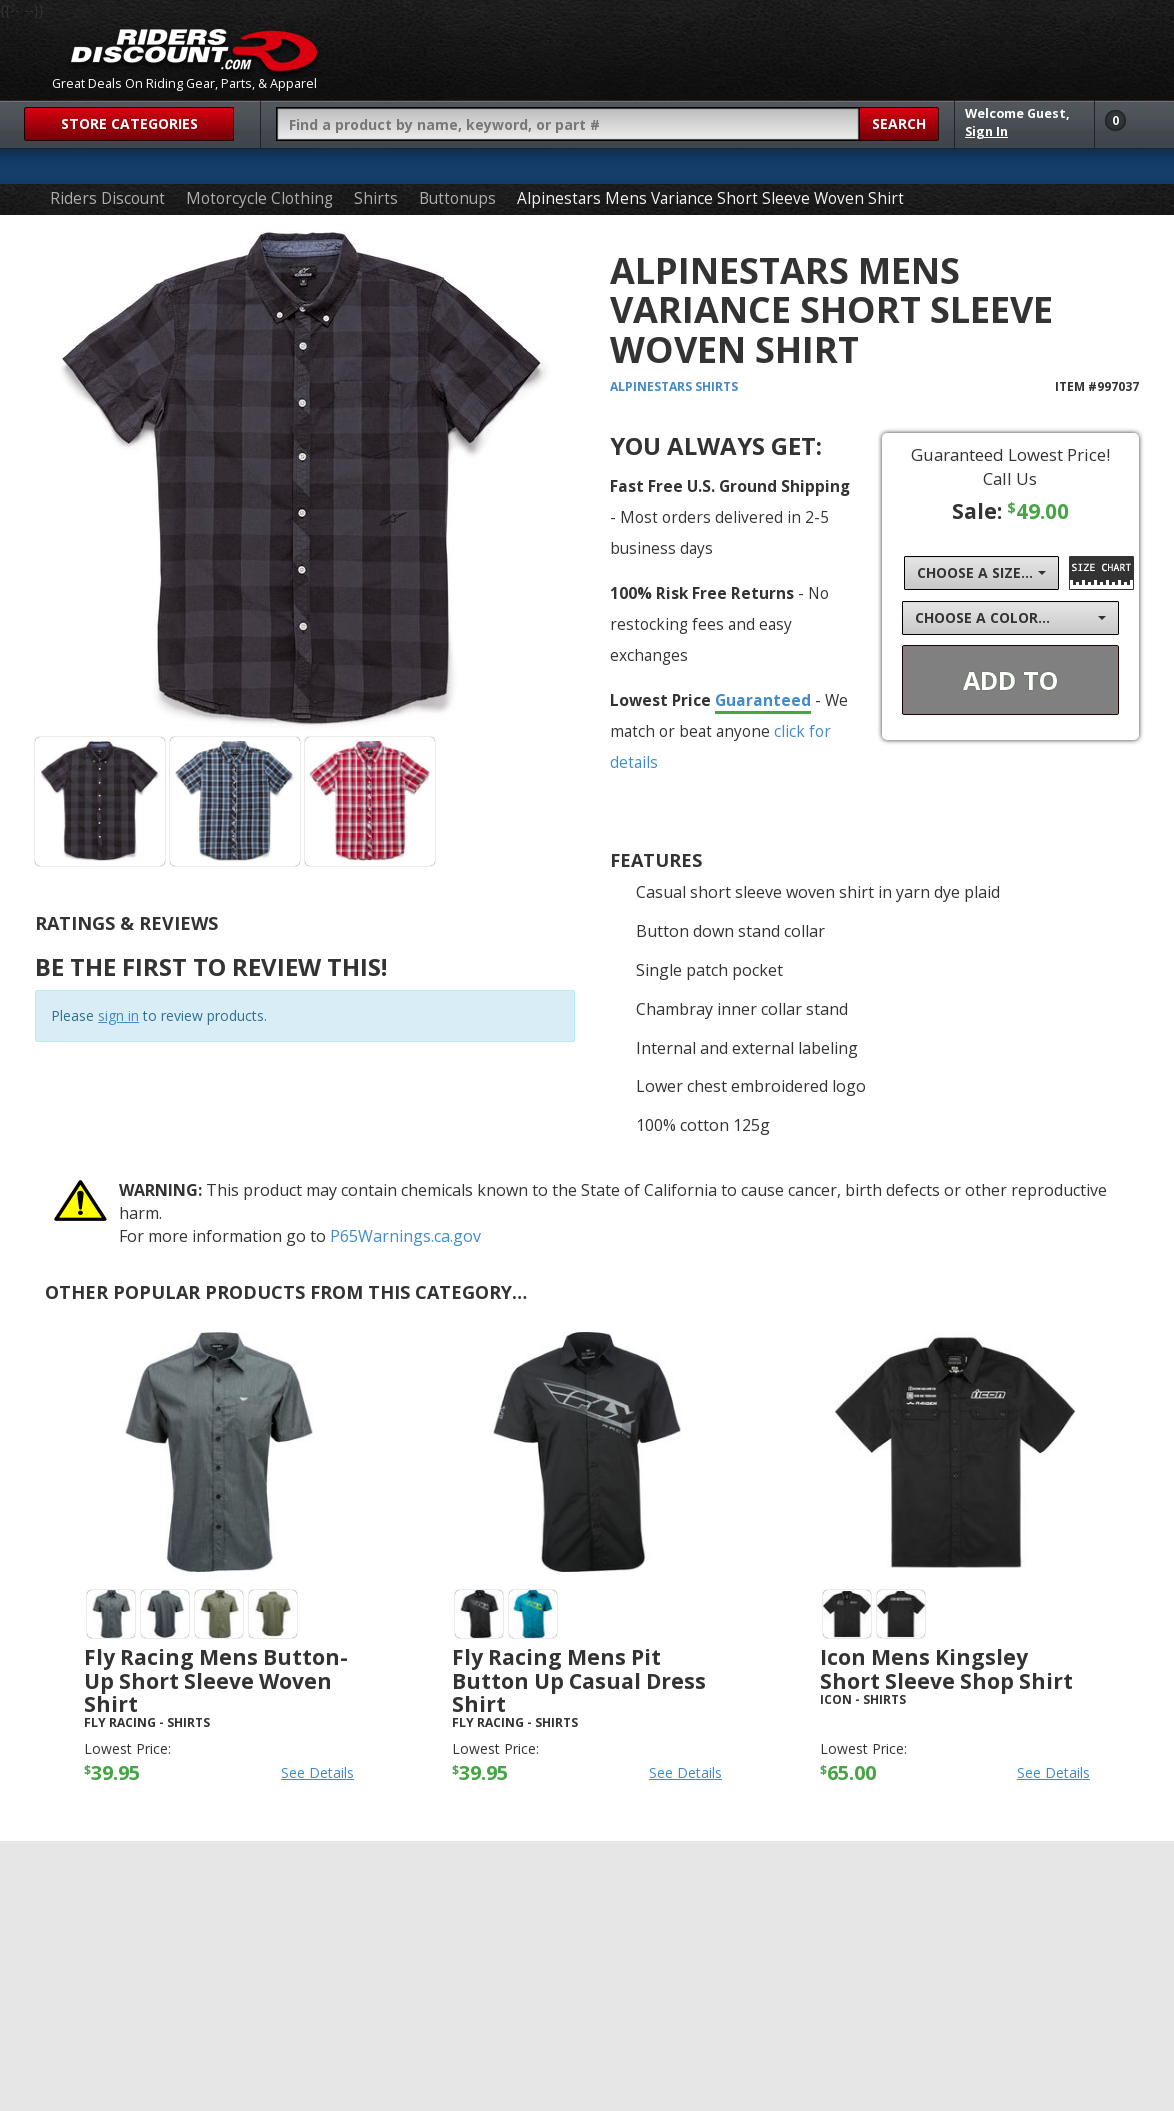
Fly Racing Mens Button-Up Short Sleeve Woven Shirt (216, 1680)
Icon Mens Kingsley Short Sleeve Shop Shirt (946, 1668)
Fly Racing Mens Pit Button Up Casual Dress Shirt (579, 1680)
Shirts (376, 198)
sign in (118, 1015)
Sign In (986, 131)
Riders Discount (107, 198)
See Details (317, 1772)
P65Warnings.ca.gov (405, 1236)
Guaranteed (763, 700)
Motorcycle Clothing (259, 198)
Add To (1010, 680)
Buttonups (457, 198)
